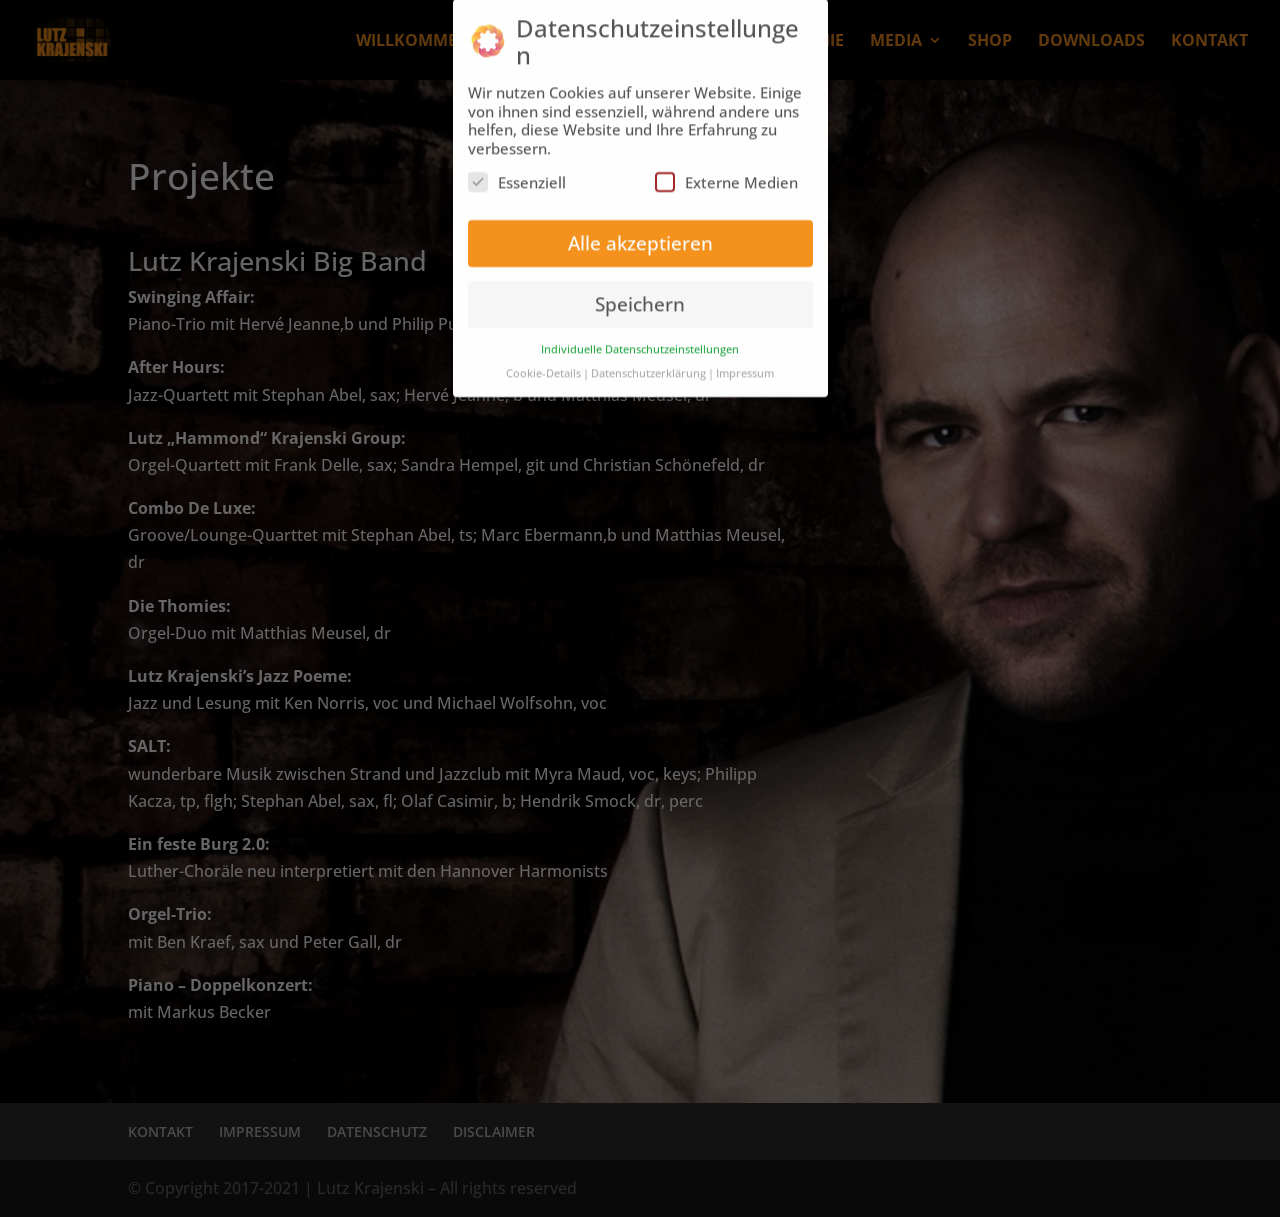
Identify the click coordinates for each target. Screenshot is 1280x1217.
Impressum (745, 362)
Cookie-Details (543, 362)
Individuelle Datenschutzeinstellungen (640, 337)
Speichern (640, 292)
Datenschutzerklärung (648, 362)
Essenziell (517, 171)
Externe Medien (726, 171)
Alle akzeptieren (640, 231)
